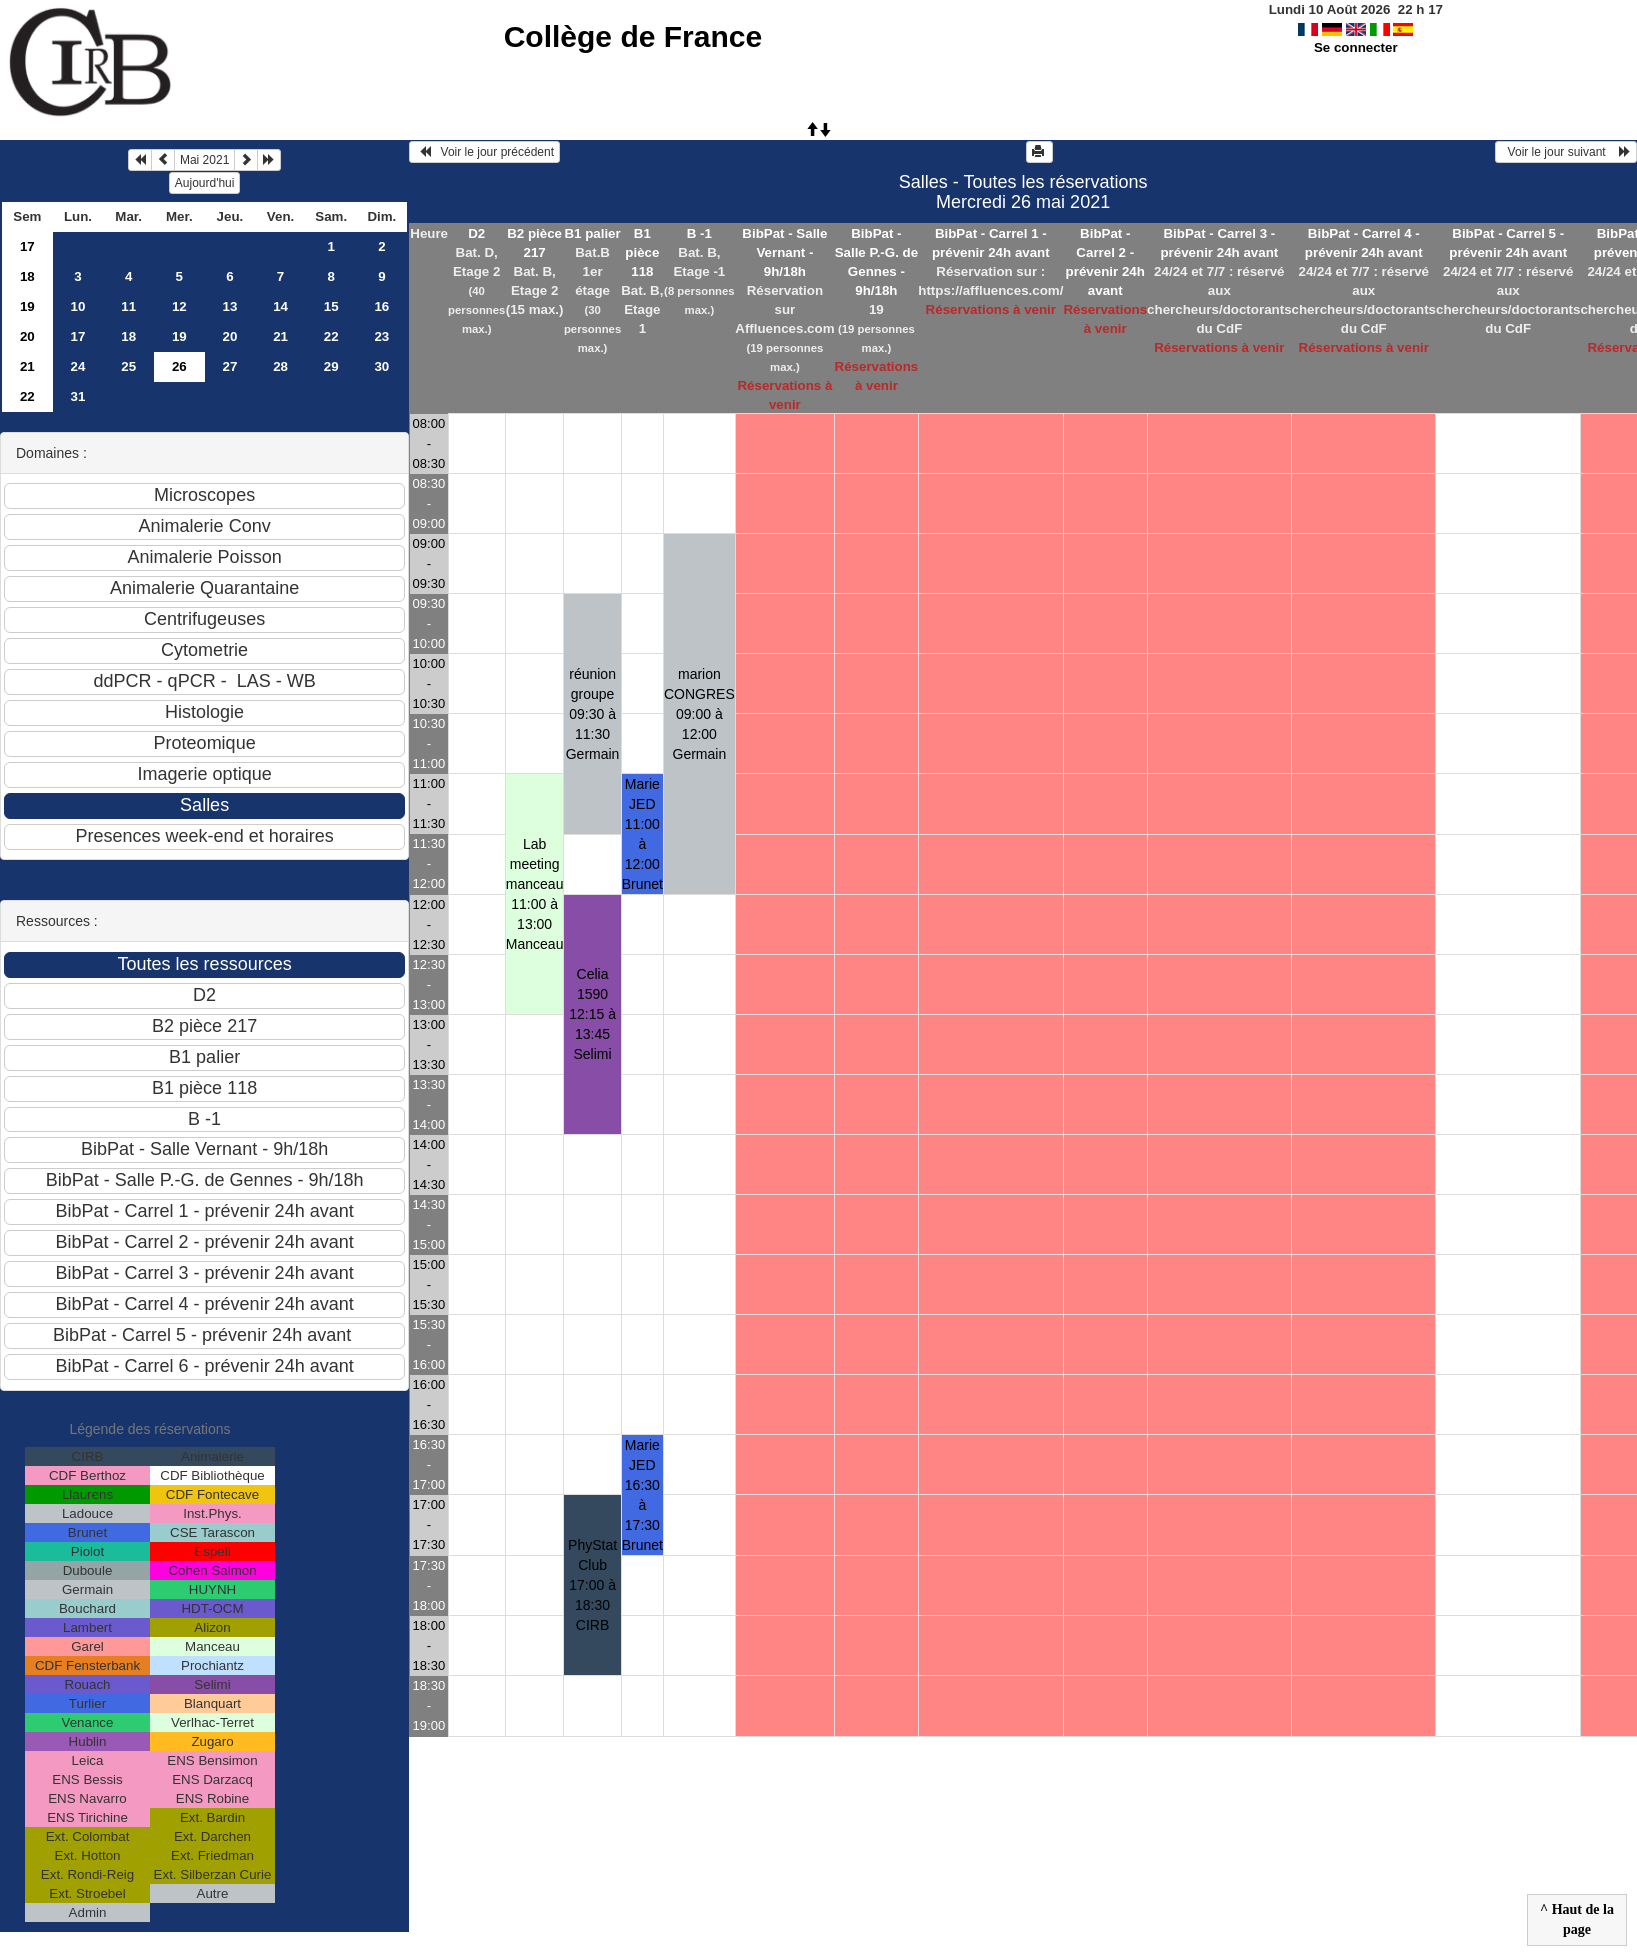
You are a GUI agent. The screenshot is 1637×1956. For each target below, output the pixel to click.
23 (381, 336)
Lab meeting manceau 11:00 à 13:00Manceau (535, 894)
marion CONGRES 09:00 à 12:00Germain (699, 714)
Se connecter (1356, 47)
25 (128, 366)
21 (280, 336)
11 (128, 306)
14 (280, 306)
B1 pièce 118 (642, 252)
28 (280, 366)
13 (230, 306)
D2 (476, 233)
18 (27, 276)
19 (27, 306)
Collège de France (633, 36)
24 (78, 366)
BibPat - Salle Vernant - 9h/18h (784, 252)
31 (78, 396)
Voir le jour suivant (1566, 152)
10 (78, 306)
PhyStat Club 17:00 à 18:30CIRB (592, 1585)
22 (331, 336)
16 (381, 306)
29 (331, 366)
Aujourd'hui (205, 183)
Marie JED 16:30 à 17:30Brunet (642, 1495)
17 (27, 246)
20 (27, 336)
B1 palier (592, 233)
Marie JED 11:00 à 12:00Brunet (642, 834)
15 (331, 306)
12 (179, 306)
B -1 (699, 233)
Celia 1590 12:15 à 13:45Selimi (592, 1014)
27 (230, 366)
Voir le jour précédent (484, 152)
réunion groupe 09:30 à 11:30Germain (593, 714)
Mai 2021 (204, 160)
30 (381, 366)
